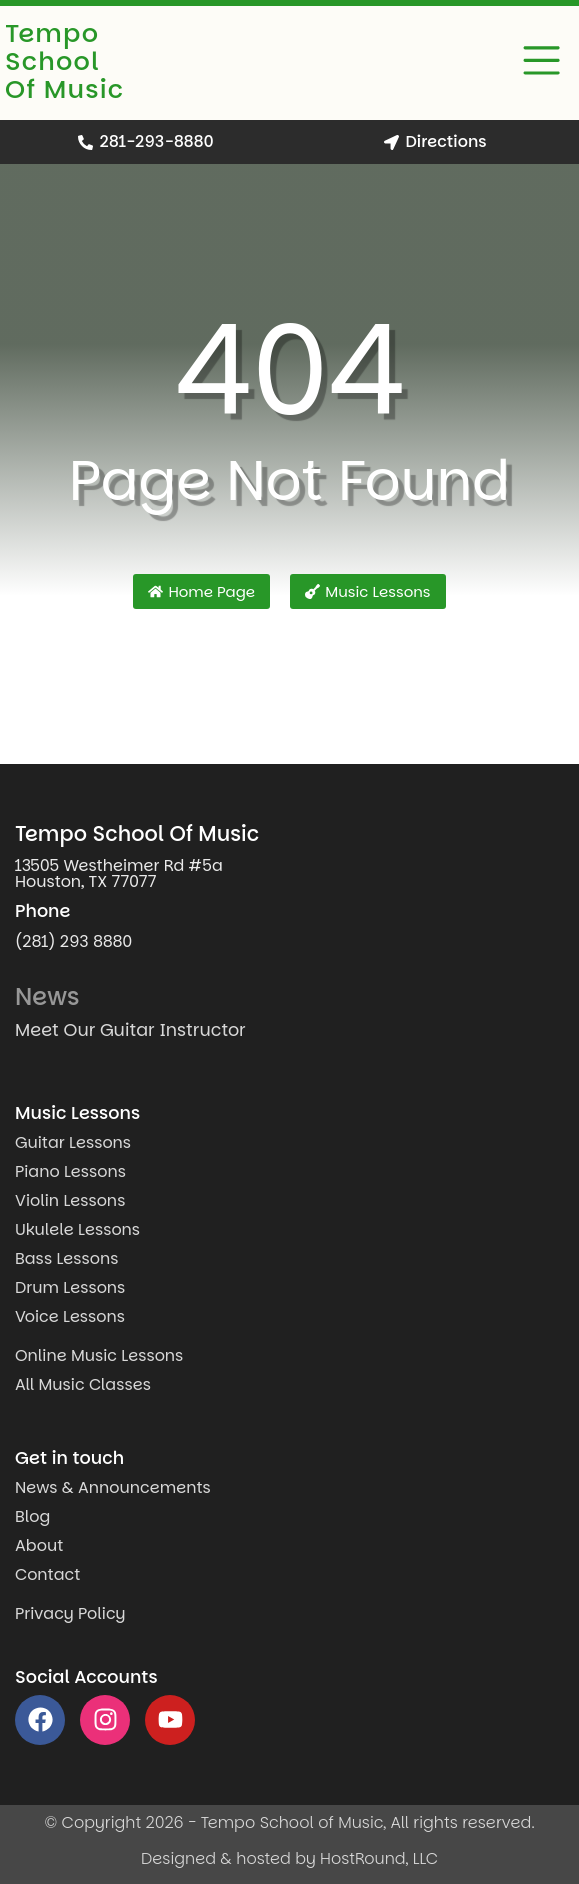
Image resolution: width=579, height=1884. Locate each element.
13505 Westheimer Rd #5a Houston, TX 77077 (119, 873)
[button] (542, 63)
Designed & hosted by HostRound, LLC (289, 1858)
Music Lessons (77, 1113)
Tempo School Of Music (64, 61)
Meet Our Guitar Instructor (130, 1030)
